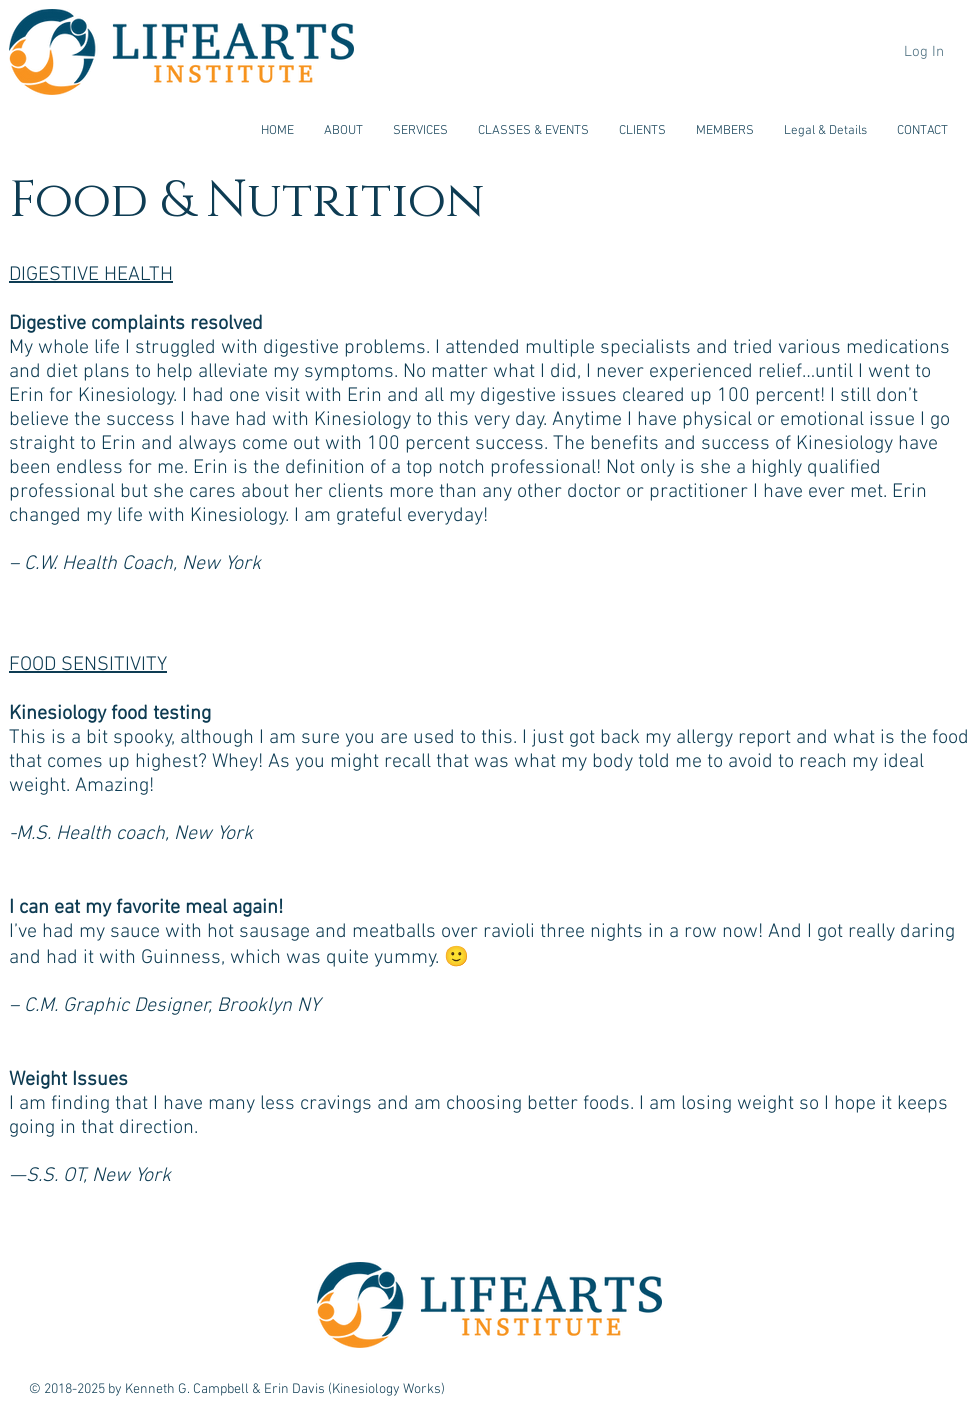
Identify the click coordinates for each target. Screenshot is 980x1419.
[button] (343, 131)
